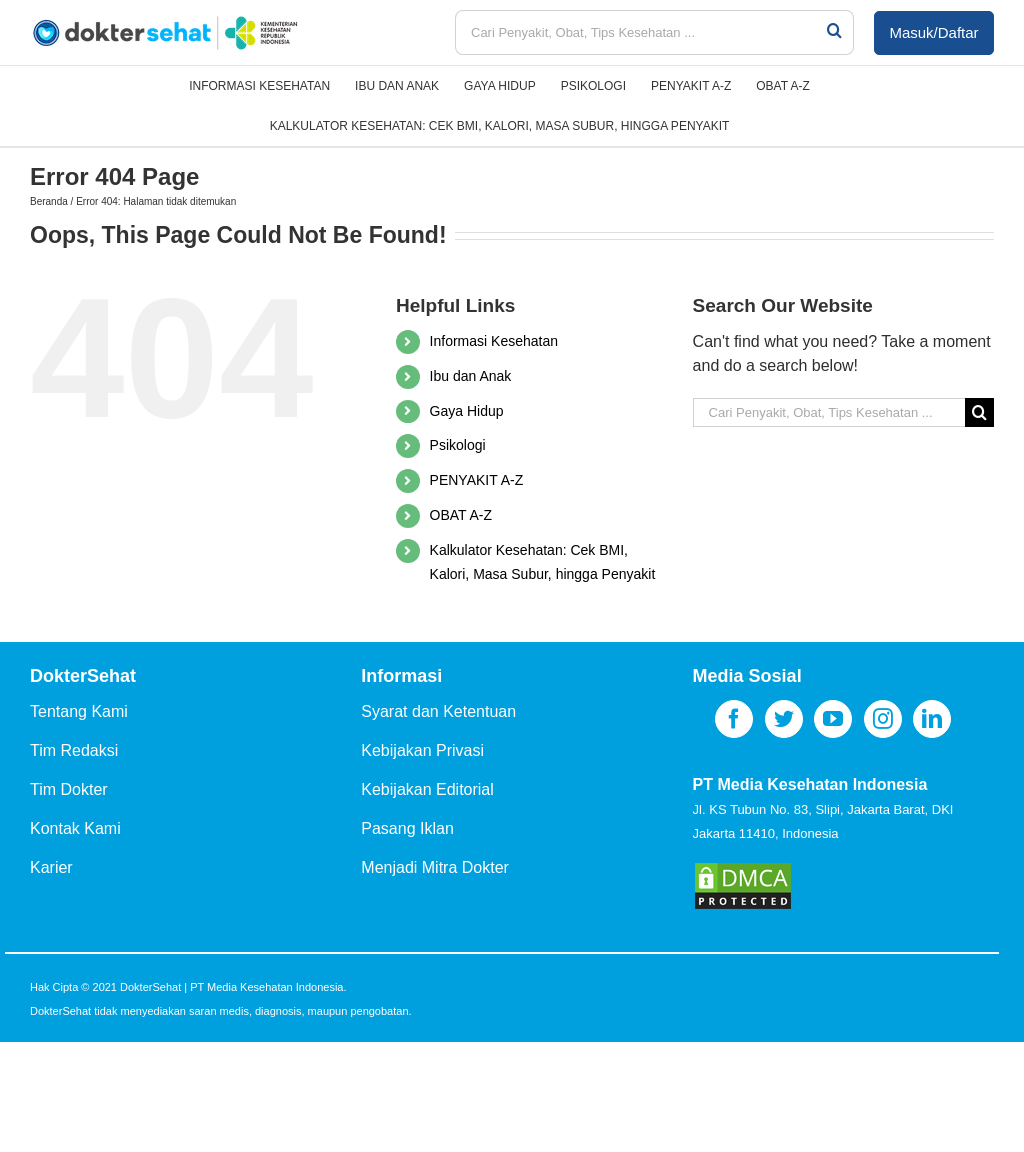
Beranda (49, 201)
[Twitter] (784, 719)
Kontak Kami (75, 828)
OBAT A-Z (461, 515)
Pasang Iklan (407, 828)
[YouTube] (833, 719)
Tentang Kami (79, 711)
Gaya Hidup (467, 411)
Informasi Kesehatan (494, 341)
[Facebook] (734, 719)
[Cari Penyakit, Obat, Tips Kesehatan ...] (640, 32)
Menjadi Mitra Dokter (435, 867)
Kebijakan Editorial (427, 789)
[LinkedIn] (932, 719)
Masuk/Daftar (933, 32)
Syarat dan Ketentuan (438, 711)
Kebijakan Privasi (422, 750)
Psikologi (458, 445)
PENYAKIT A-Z (477, 480)
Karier (51, 867)
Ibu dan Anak (471, 376)
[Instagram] (883, 719)
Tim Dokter (69, 789)
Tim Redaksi (74, 750)
